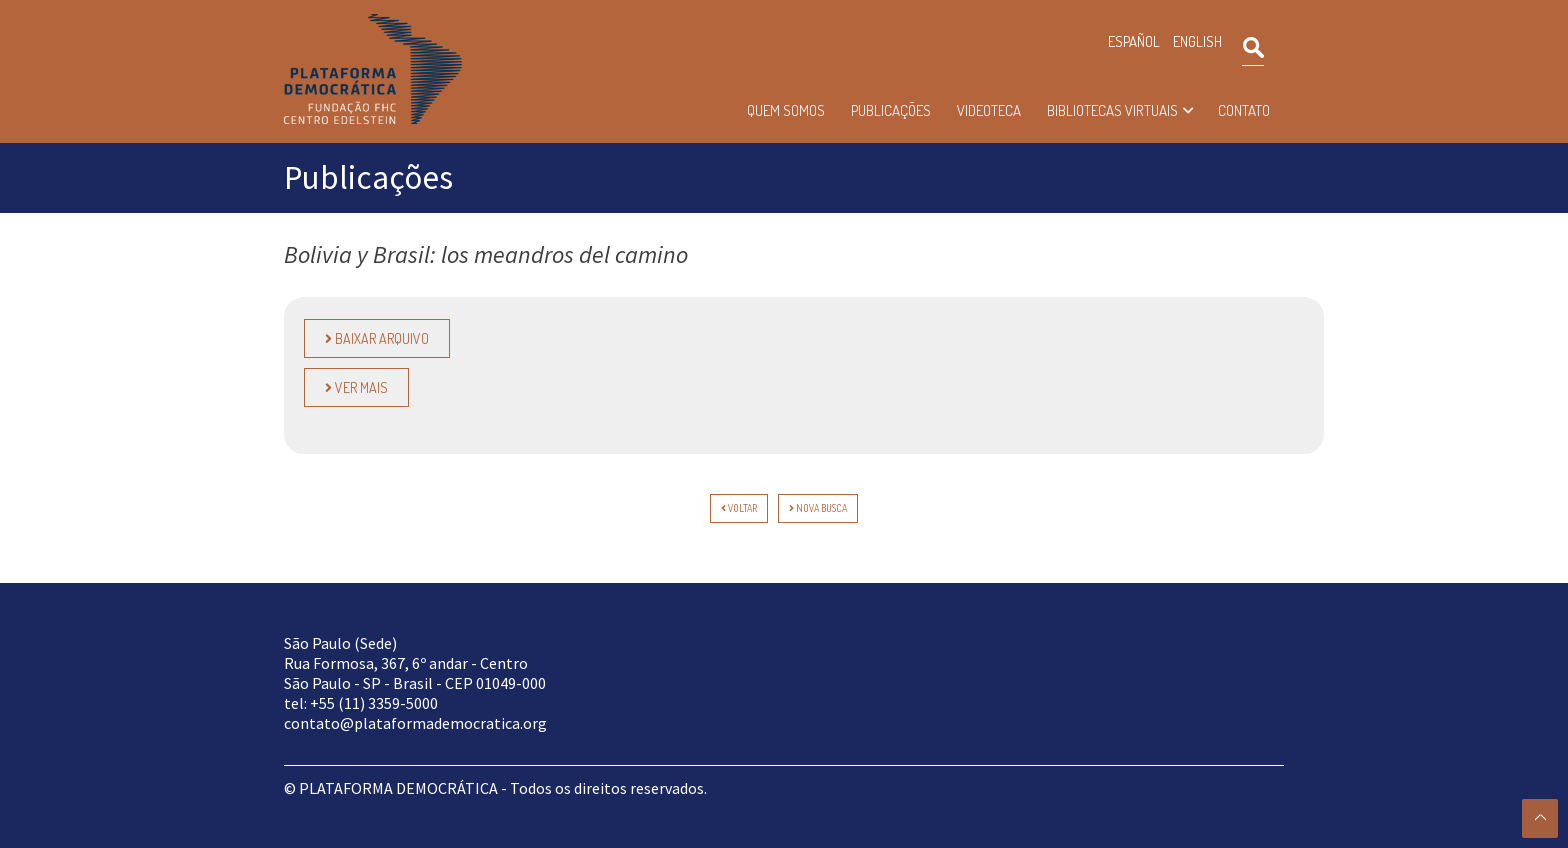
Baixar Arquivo (377, 338)
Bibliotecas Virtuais (1112, 110)
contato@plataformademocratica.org (415, 723)
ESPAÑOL (1134, 41)
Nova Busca (818, 508)
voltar (739, 508)
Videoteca (989, 110)
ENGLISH (1197, 41)
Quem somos (786, 110)
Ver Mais (356, 387)
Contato (1244, 110)
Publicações (891, 110)
